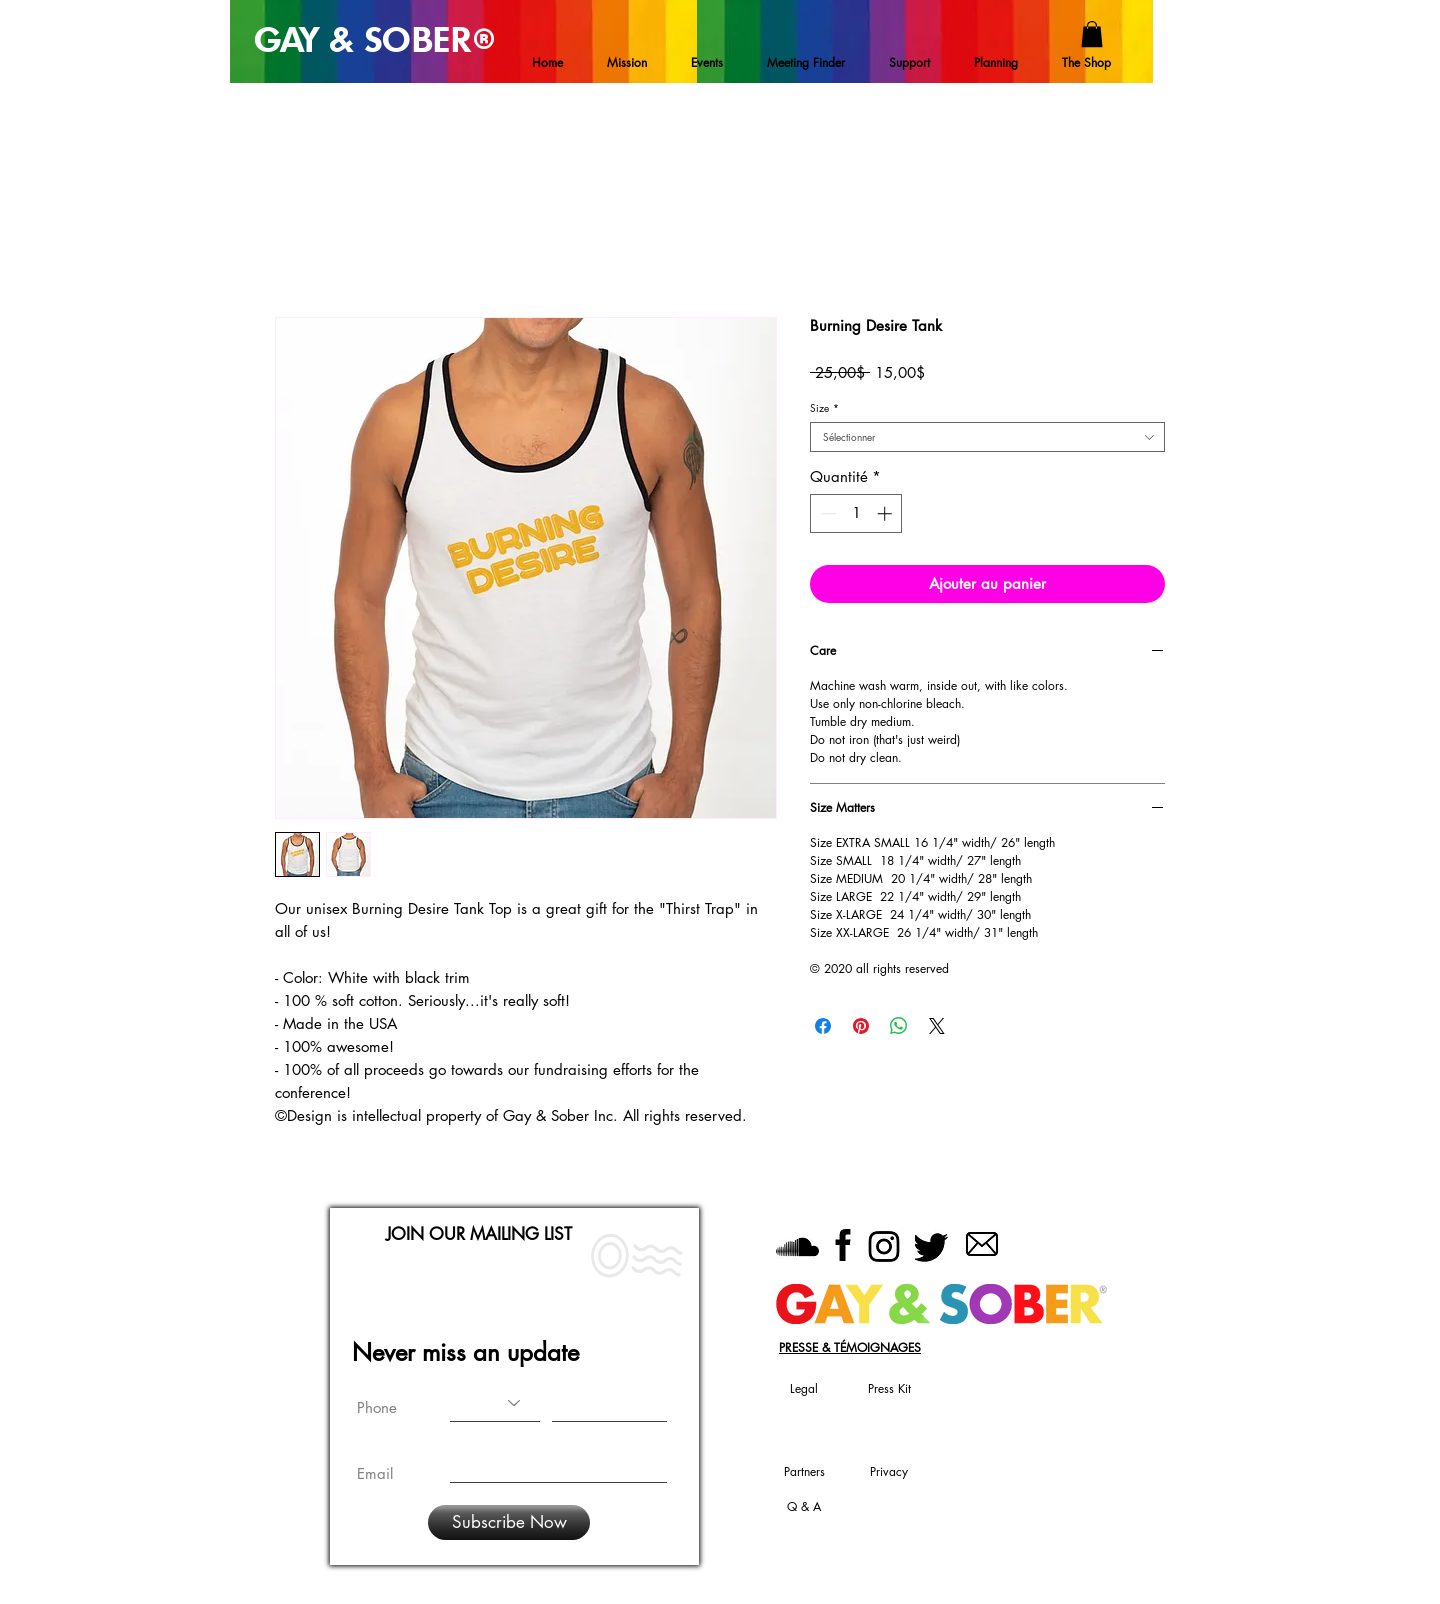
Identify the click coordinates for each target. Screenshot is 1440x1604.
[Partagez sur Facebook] (823, 1026)
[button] (1092, 34)
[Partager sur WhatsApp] (899, 1026)
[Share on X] (937, 1026)
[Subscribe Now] (509, 1522)
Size (824, 408)
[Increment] (886, 513)
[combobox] (987, 437)
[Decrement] (826, 513)
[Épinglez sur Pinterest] (861, 1026)
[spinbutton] (856, 513)
